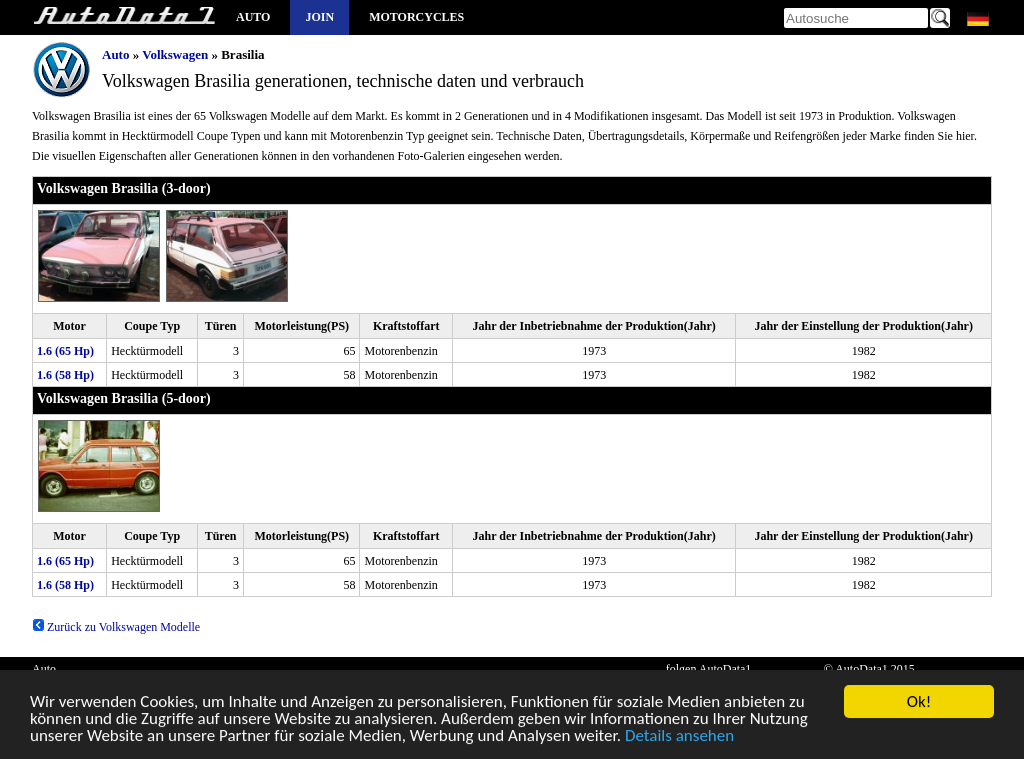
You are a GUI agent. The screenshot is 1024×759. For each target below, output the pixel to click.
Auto (253, 17)
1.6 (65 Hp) (65, 351)
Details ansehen (679, 737)
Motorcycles (416, 17)
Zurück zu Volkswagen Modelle (116, 627)
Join (319, 17)
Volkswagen (175, 54)
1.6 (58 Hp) (65, 375)
